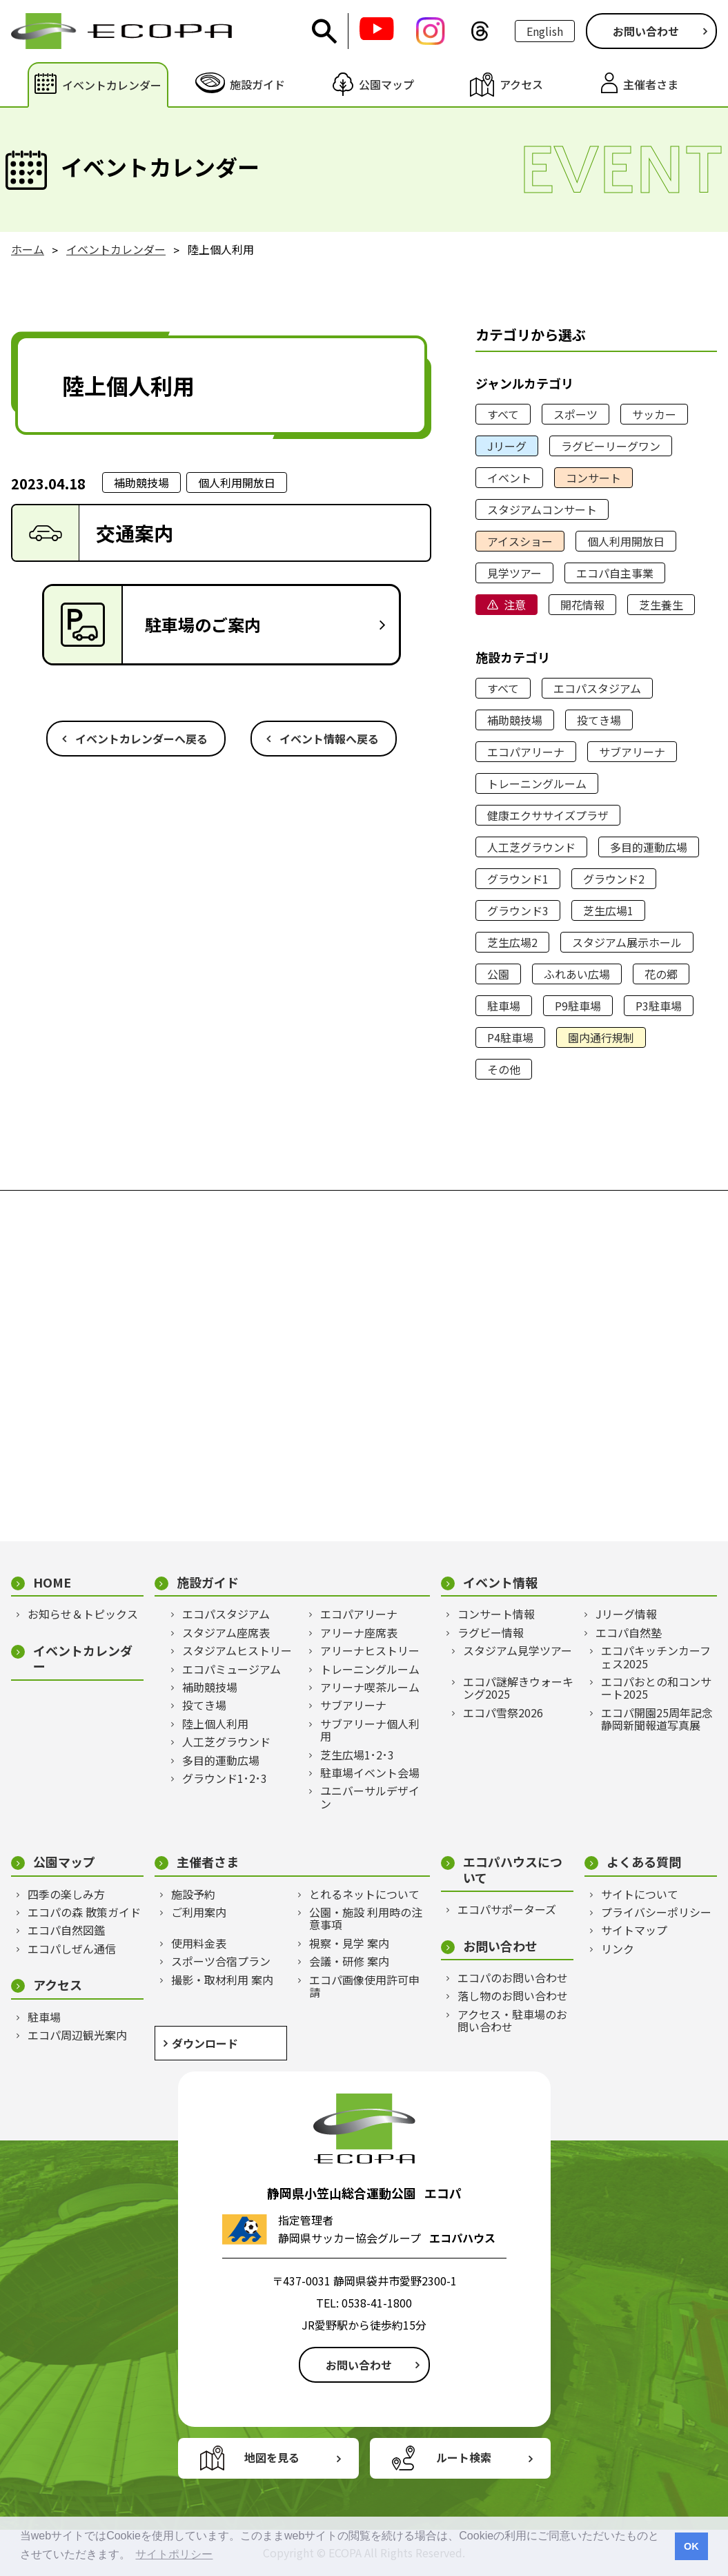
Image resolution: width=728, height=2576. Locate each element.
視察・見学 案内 (349, 1943)
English (545, 31)
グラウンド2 (614, 878)
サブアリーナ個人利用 (370, 1730)
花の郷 (661, 974)
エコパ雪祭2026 (503, 1712)
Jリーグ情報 (626, 1614)
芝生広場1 (608, 910)
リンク (617, 1948)
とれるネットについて (364, 1894)
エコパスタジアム (597, 688)
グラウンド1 (518, 878)
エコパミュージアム (231, 1669)
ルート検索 (463, 2457)
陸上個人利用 (215, 1723)
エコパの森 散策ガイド (84, 1912)
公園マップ (64, 1862)
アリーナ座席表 (358, 1632)
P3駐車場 (659, 1005)
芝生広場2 (512, 942)
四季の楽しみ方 (66, 1894)
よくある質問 (644, 1862)
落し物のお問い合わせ (513, 1995)
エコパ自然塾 (629, 1632)
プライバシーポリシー (656, 1912)
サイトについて (639, 1894)
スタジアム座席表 (226, 1632)
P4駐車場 (510, 1037)
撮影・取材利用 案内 (222, 1979)
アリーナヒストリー (370, 1650)
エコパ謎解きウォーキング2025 (518, 1688)
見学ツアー (514, 573)
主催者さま (208, 1862)
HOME (52, 1582)
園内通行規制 (601, 1037)
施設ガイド (208, 1582)
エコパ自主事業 (614, 573)
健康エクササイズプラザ (548, 815)
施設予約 (193, 1894)
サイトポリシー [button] (174, 2554)
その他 (503, 1069)
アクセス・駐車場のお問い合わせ (512, 2020)
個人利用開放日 (626, 541)
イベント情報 (500, 1582)
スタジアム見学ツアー (517, 1650)
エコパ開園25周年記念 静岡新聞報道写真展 (659, 1719)
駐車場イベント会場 (370, 1772)
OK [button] (691, 2546)
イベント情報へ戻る (329, 738)
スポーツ (575, 414)
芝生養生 (661, 604)
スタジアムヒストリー (237, 1650)
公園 (498, 974)
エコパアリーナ (525, 751)
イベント (509, 477)
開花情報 (582, 604)
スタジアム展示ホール (627, 942)
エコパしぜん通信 (72, 1948)
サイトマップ (634, 1930)
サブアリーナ (632, 751)
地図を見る (271, 2457)
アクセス (57, 1985)
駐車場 (503, 1005)
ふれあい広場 (577, 974)
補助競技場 (514, 720)
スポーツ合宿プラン (220, 1961)
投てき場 (599, 720)
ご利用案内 (198, 1912)
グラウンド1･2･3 (224, 1778)
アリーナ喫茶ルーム (370, 1687)
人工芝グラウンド (531, 847)
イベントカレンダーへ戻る (141, 738)
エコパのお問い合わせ (513, 1977)
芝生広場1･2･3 (357, 1754)
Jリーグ (507, 446)
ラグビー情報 (491, 1632)
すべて (503, 414)
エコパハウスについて (512, 1869)
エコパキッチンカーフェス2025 (656, 1657)
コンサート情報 (496, 1614)
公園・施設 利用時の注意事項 (365, 1918)
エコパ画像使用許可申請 (364, 1986)
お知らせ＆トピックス (83, 1614)
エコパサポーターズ (507, 1909)
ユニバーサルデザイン (370, 1797)
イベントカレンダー (82, 1658)
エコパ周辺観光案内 (77, 2035)
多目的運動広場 (648, 847)
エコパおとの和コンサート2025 (656, 1688)
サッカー (654, 414)
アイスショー (520, 541)
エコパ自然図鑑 (66, 1930)
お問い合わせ (646, 31)
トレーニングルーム (537, 783)
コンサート (593, 477)
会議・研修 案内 (349, 1961)
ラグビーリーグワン (610, 446)
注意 (515, 604)
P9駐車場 (578, 1005)
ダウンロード (205, 2043)
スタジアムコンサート (542, 509)
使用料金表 (198, 1943)
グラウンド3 (518, 910)
